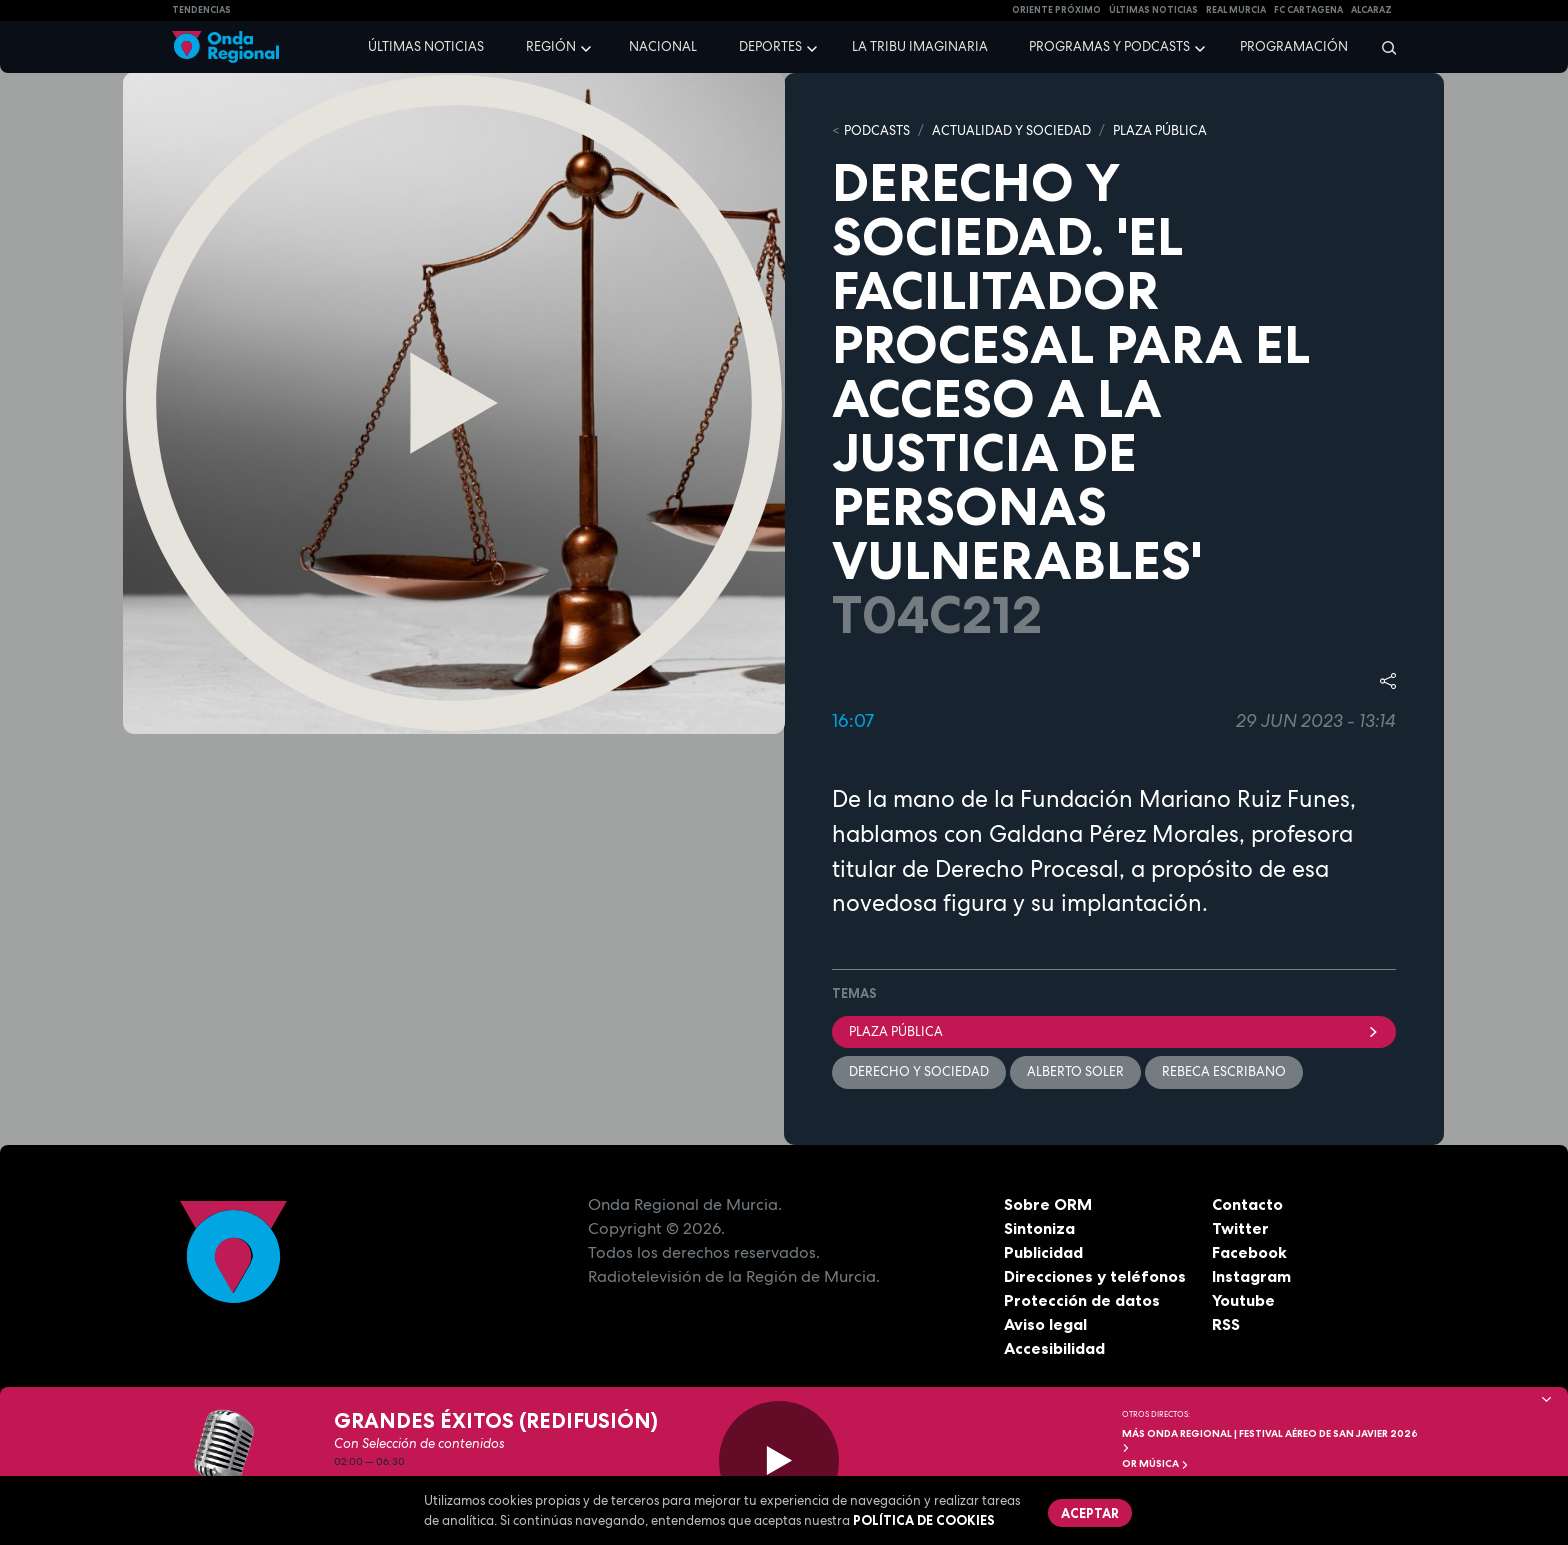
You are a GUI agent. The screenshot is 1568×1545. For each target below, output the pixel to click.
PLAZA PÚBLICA (1160, 130)
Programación (1294, 46)
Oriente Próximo (1056, 10)
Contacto (1247, 1204)
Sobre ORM (1048, 1204)
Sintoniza (1039, 1228)
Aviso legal (1045, 1324)
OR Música (1155, 1463)
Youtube (1243, 1300)
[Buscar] (1382, 47)
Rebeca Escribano (1224, 1071)
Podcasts (877, 130)
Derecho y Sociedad (919, 1071)
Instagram (1251, 1276)
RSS (1226, 1324)
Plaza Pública (1114, 1031)
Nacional (663, 46)
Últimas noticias (426, 46)
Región (551, 46)
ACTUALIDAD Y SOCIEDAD (1011, 130)
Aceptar (1090, 1513)
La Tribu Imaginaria (920, 46)
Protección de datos (1082, 1300)
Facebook (1249, 1252)
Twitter (1240, 1228)
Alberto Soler (1075, 1071)
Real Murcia (1236, 10)
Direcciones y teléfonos (1095, 1276)
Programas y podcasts (1109, 46)
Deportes (770, 46)
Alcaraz (1371, 10)
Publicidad (1043, 1252)
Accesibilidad (1054, 1348)
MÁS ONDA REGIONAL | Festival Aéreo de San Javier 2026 (1270, 1439)
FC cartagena (1308, 10)
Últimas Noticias (1153, 10)
